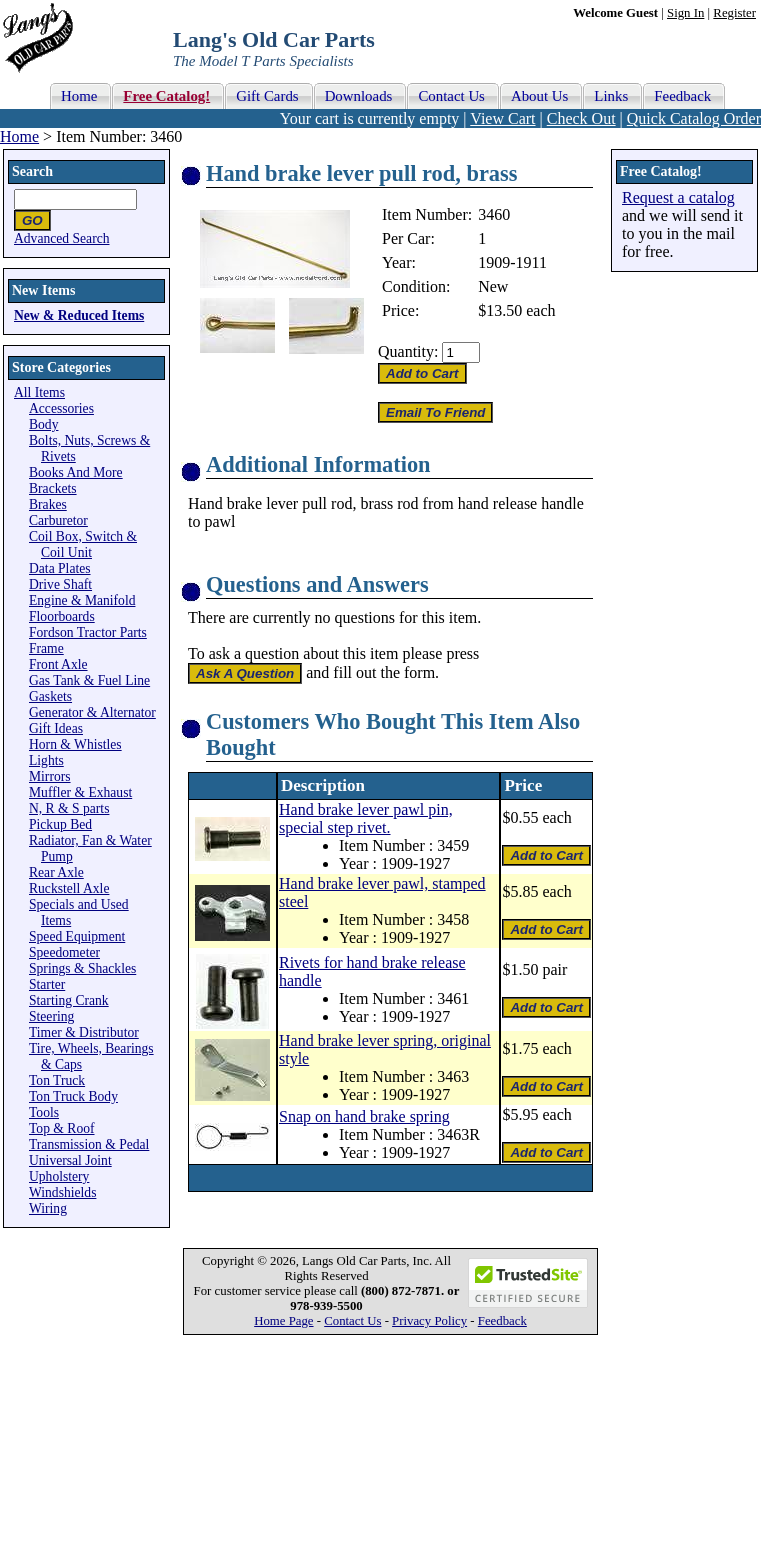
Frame (46, 648)
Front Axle (58, 664)
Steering (51, 1016)
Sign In (685, 13)
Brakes (48, 504)
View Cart (502, 118)
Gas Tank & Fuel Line (89, 680)
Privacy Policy (429, 1321)
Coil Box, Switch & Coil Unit (83, 544)
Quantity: (408, 351)
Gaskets (50, 696)
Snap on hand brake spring (364, 1116)
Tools (44, 1112)
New (493, 286)
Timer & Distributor (84, 1032)
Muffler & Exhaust (80, 792)
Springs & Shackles (82, 968)
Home (19, 136)
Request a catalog (678, 197)
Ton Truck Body (73, 1096)
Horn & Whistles (75, 744)
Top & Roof (62, 1128)
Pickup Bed (60, 824)
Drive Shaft (60, 584)
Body (43, 424)
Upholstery (59, 1176)
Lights (46, 760)
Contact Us (352, 1321)
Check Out (581, 118)
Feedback (502, 1321)
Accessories (61, 408)
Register (734, 13)
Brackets (53, 488)
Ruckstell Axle (69, 888)
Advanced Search (62, 238)
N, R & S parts (69, 808)
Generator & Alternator (92, 712)
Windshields (62, 1192)
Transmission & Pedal (89, 1144)
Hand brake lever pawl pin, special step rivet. (366, 818)
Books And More (76, 472)
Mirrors (50, 776)
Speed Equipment (77, 936)
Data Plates (60, 568)
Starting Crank (69, 1000)
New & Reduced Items (79, 315)
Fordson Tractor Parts (88, 632)
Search (32, 171)
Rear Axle (56, 872)
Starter (47, 984)
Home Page (283, 1321)
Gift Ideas (56, 728)
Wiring (48, 1208)
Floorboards (62, 616)
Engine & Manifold (82, 600)
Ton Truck (57, 1080)
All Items (39, 392)
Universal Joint (70, 1160)
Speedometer (64, 952)
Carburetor (58, 520)
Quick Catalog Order (694, 118)
